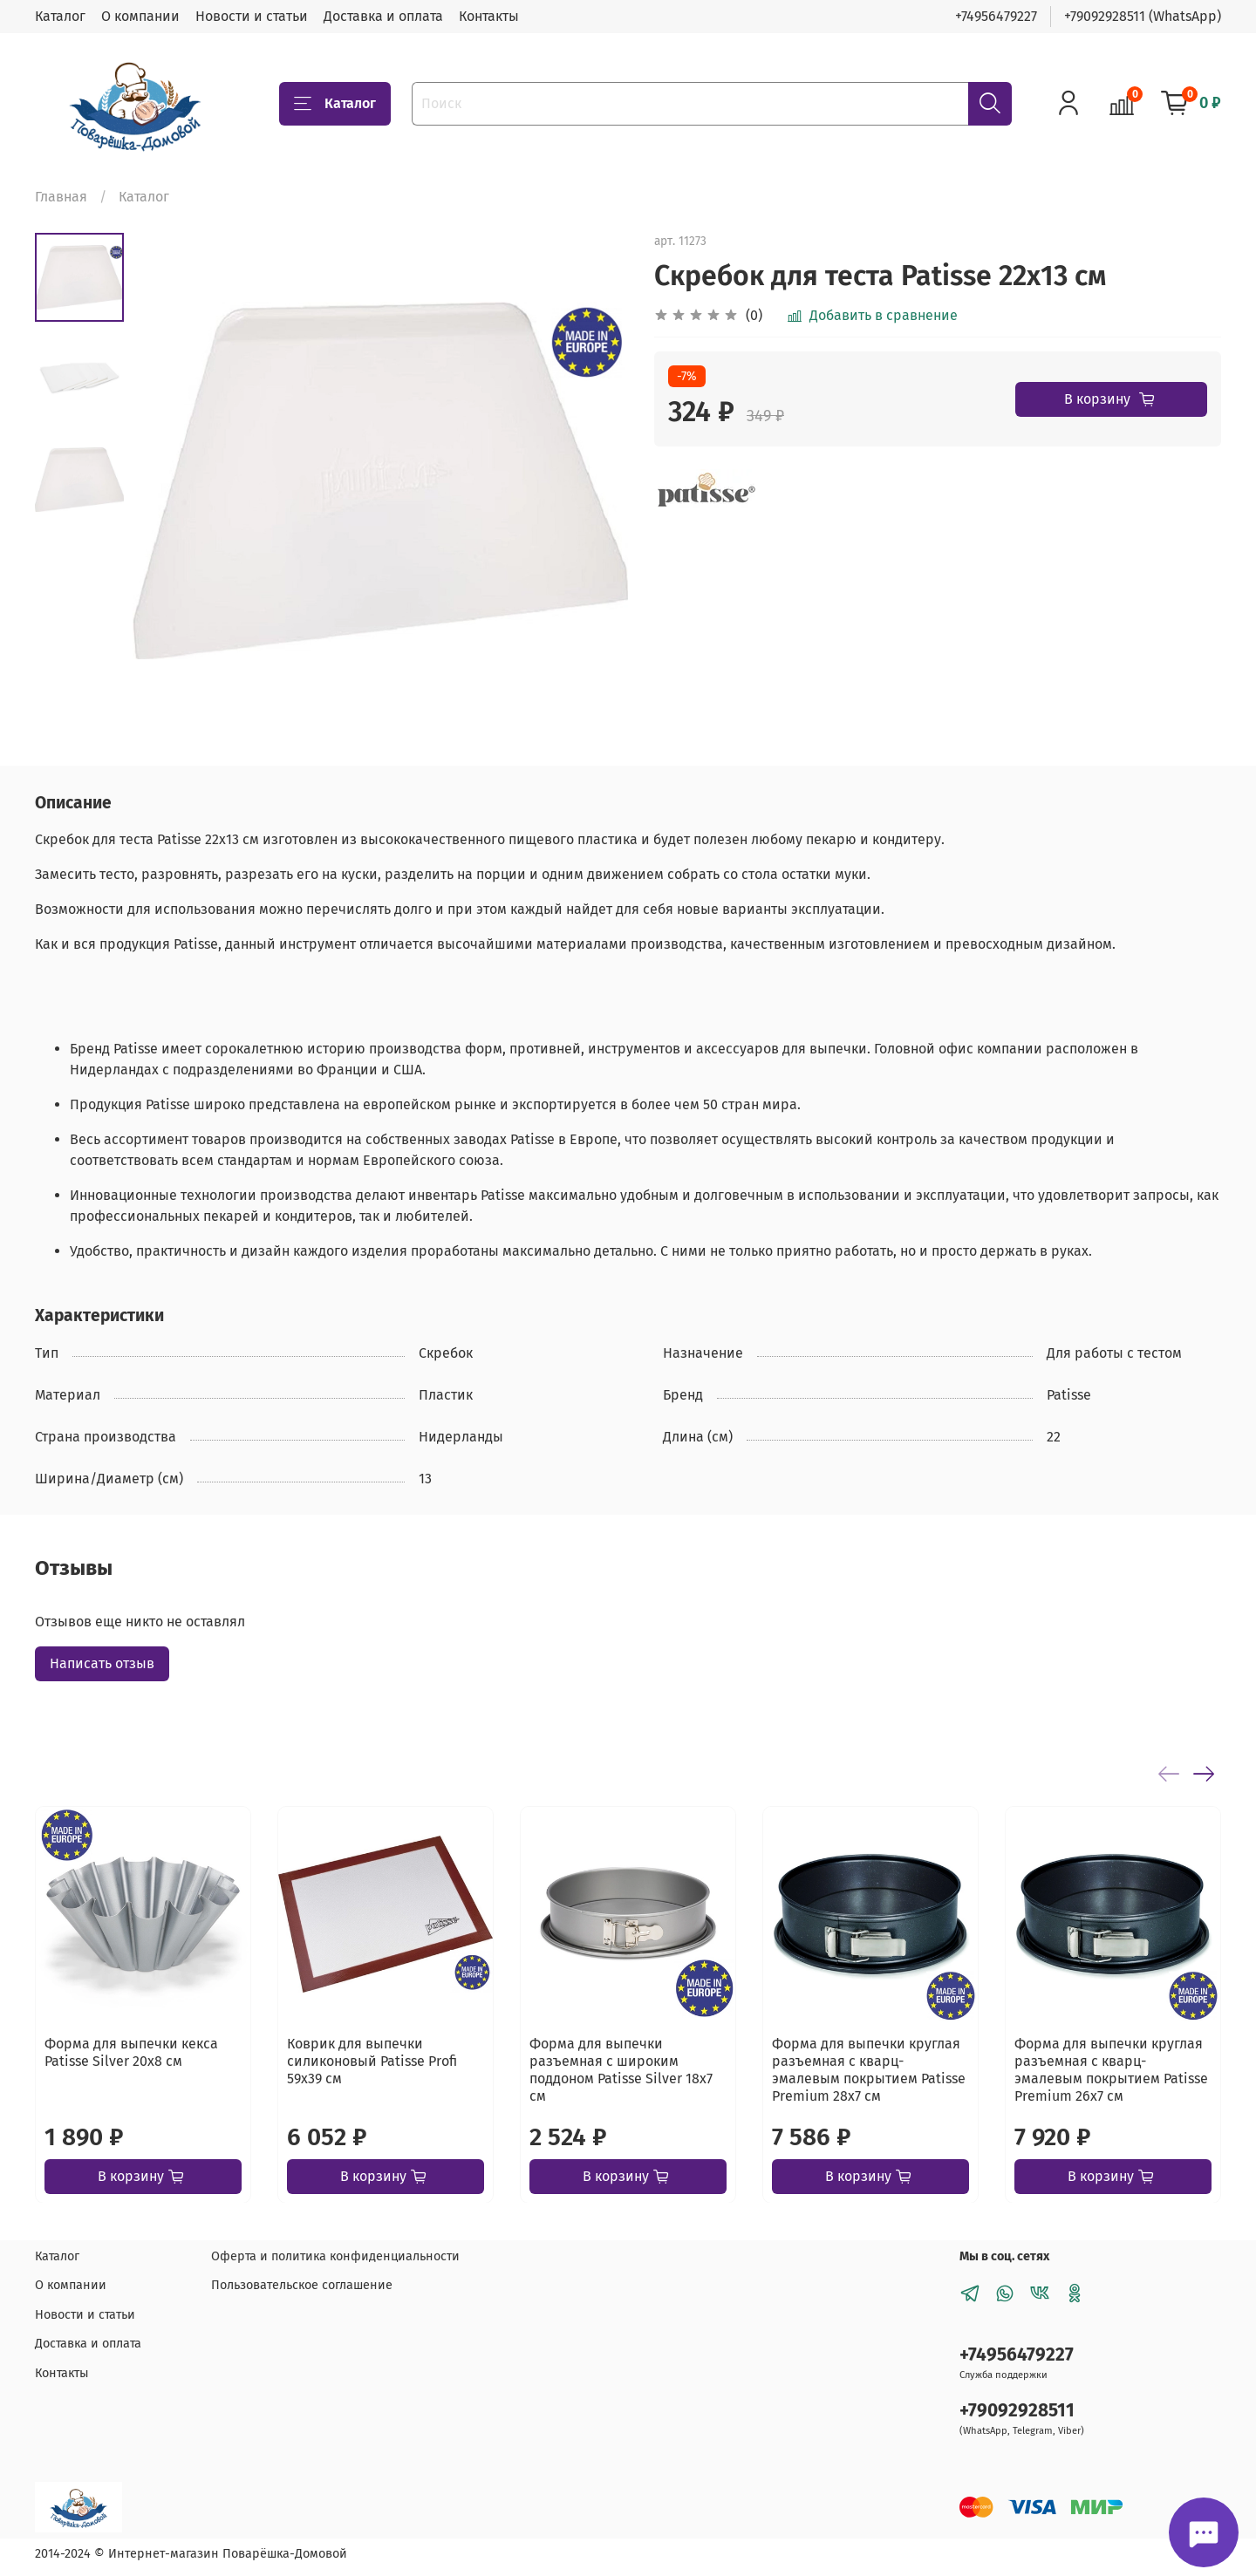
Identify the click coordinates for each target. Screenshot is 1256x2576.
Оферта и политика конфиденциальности (335, 2256)
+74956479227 (996, 16)
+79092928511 (1017, 2411)
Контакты (489, 16)
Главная (61, 196)
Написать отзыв (102, 1663)
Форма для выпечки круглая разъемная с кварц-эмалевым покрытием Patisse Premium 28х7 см (869, 2069)
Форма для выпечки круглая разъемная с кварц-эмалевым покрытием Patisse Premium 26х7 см (1111, 2069)
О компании (140, 16)
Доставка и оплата (383, 16)
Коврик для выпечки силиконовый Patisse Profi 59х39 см (372, 2061)
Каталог (60, 16)
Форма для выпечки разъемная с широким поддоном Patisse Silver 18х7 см (621, 2069)
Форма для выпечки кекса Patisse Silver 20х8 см (131, 2052)
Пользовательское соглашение (301, 2285)
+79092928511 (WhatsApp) (1142, 16)
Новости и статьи (251, 16)
